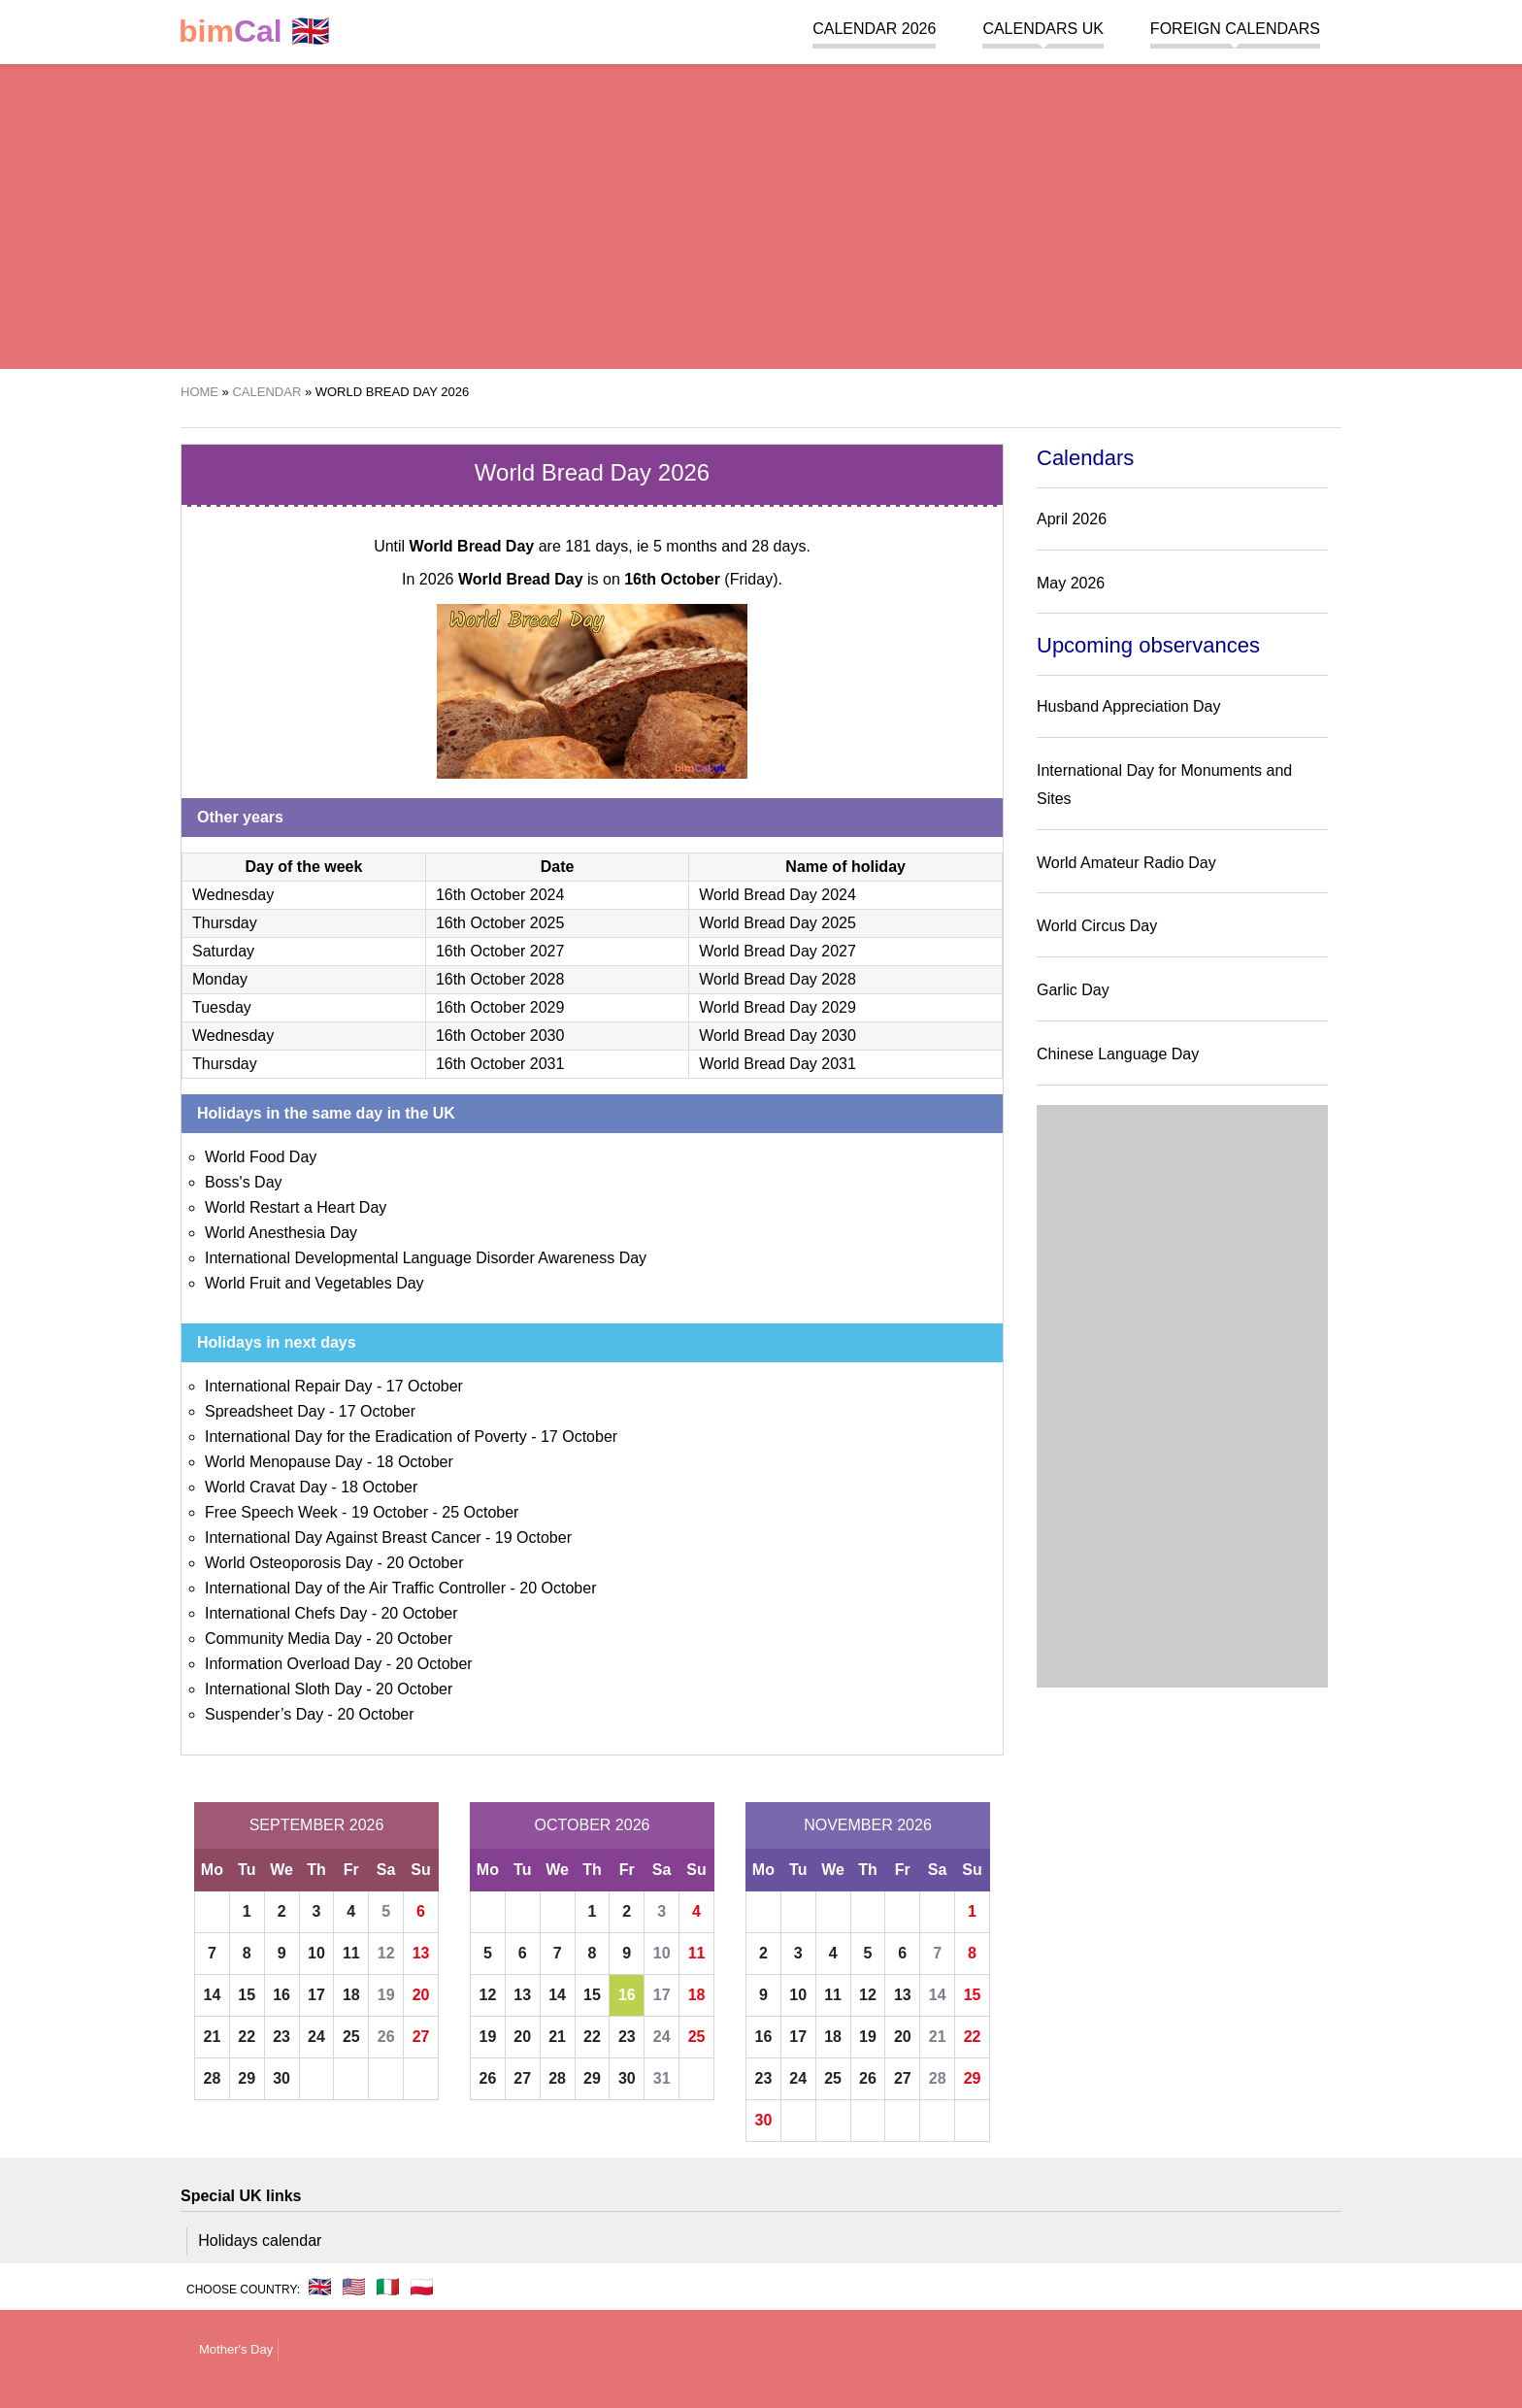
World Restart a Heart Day (295, 1207)
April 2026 (1072, 519)
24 (316, 2036)
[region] (761, 213)
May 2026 (1071, 583)
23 (281, 2036)
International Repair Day (289, 1386)
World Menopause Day (283, 1462)
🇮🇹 (388, 2286)
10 (316, 1953)
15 (246, 1995)
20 (421, 1995)
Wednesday (233, 894)
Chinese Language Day (1118, 1054)
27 (421, 2036)
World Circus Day (1097, 926)
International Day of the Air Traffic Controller (355, 1588)
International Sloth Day (283, 1689)
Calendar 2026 (874, 28)
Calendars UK (1042, 28)
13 (421, 1953)
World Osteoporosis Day (289, 1563)
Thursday (224, 923)
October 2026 (592, 1825)
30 (281, 2078)
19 (386, 1995)
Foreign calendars (1235, 28)
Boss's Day (243, 1182)
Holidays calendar (259, 2240)
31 (662, 2078)
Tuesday (221, 1007)
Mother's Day (236, 2349)
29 (246, 2078)
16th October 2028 (500, 979)
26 (386, 2036)
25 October (480, 1512)
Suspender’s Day (264, 1714)
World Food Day (260, 1157)
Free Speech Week (271, 1512)
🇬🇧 (254, 32)
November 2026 (868, 1825)
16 (281, 1995)
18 (351, 1995)
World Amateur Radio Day (1126, 862)
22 (246, 2036)
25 (351, 2036)
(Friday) (701, 579)
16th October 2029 (500, 1007)
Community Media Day (283, 1638)
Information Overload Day (293, 1664)
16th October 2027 (500, 951)
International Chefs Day (286, 1613)
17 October (424, 1386)
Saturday (223, 951)
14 (212, 1995)
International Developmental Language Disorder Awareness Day (425, 1258)
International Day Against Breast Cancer (343, 1537)
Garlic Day (1073, 990)
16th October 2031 (500, 1063)
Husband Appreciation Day (1128, 706)
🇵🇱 (422, 2286)
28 (212, 2078)
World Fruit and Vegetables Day (314, 1283)
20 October (424, 1563)
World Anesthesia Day (281, 1232)
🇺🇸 (354, 2286)
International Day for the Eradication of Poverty (366, 1436)
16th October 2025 (500, 923)
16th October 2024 (500, 894)
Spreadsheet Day (265, 1411)
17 (316, 1995)
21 (212, 2036)
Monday (220, 979)
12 (386, 1953)
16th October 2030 (500, 1035)
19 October (389, 1512)
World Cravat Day (266, 1487)
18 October (415, 1462)
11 (351, 1953)
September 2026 (316, 1825)
